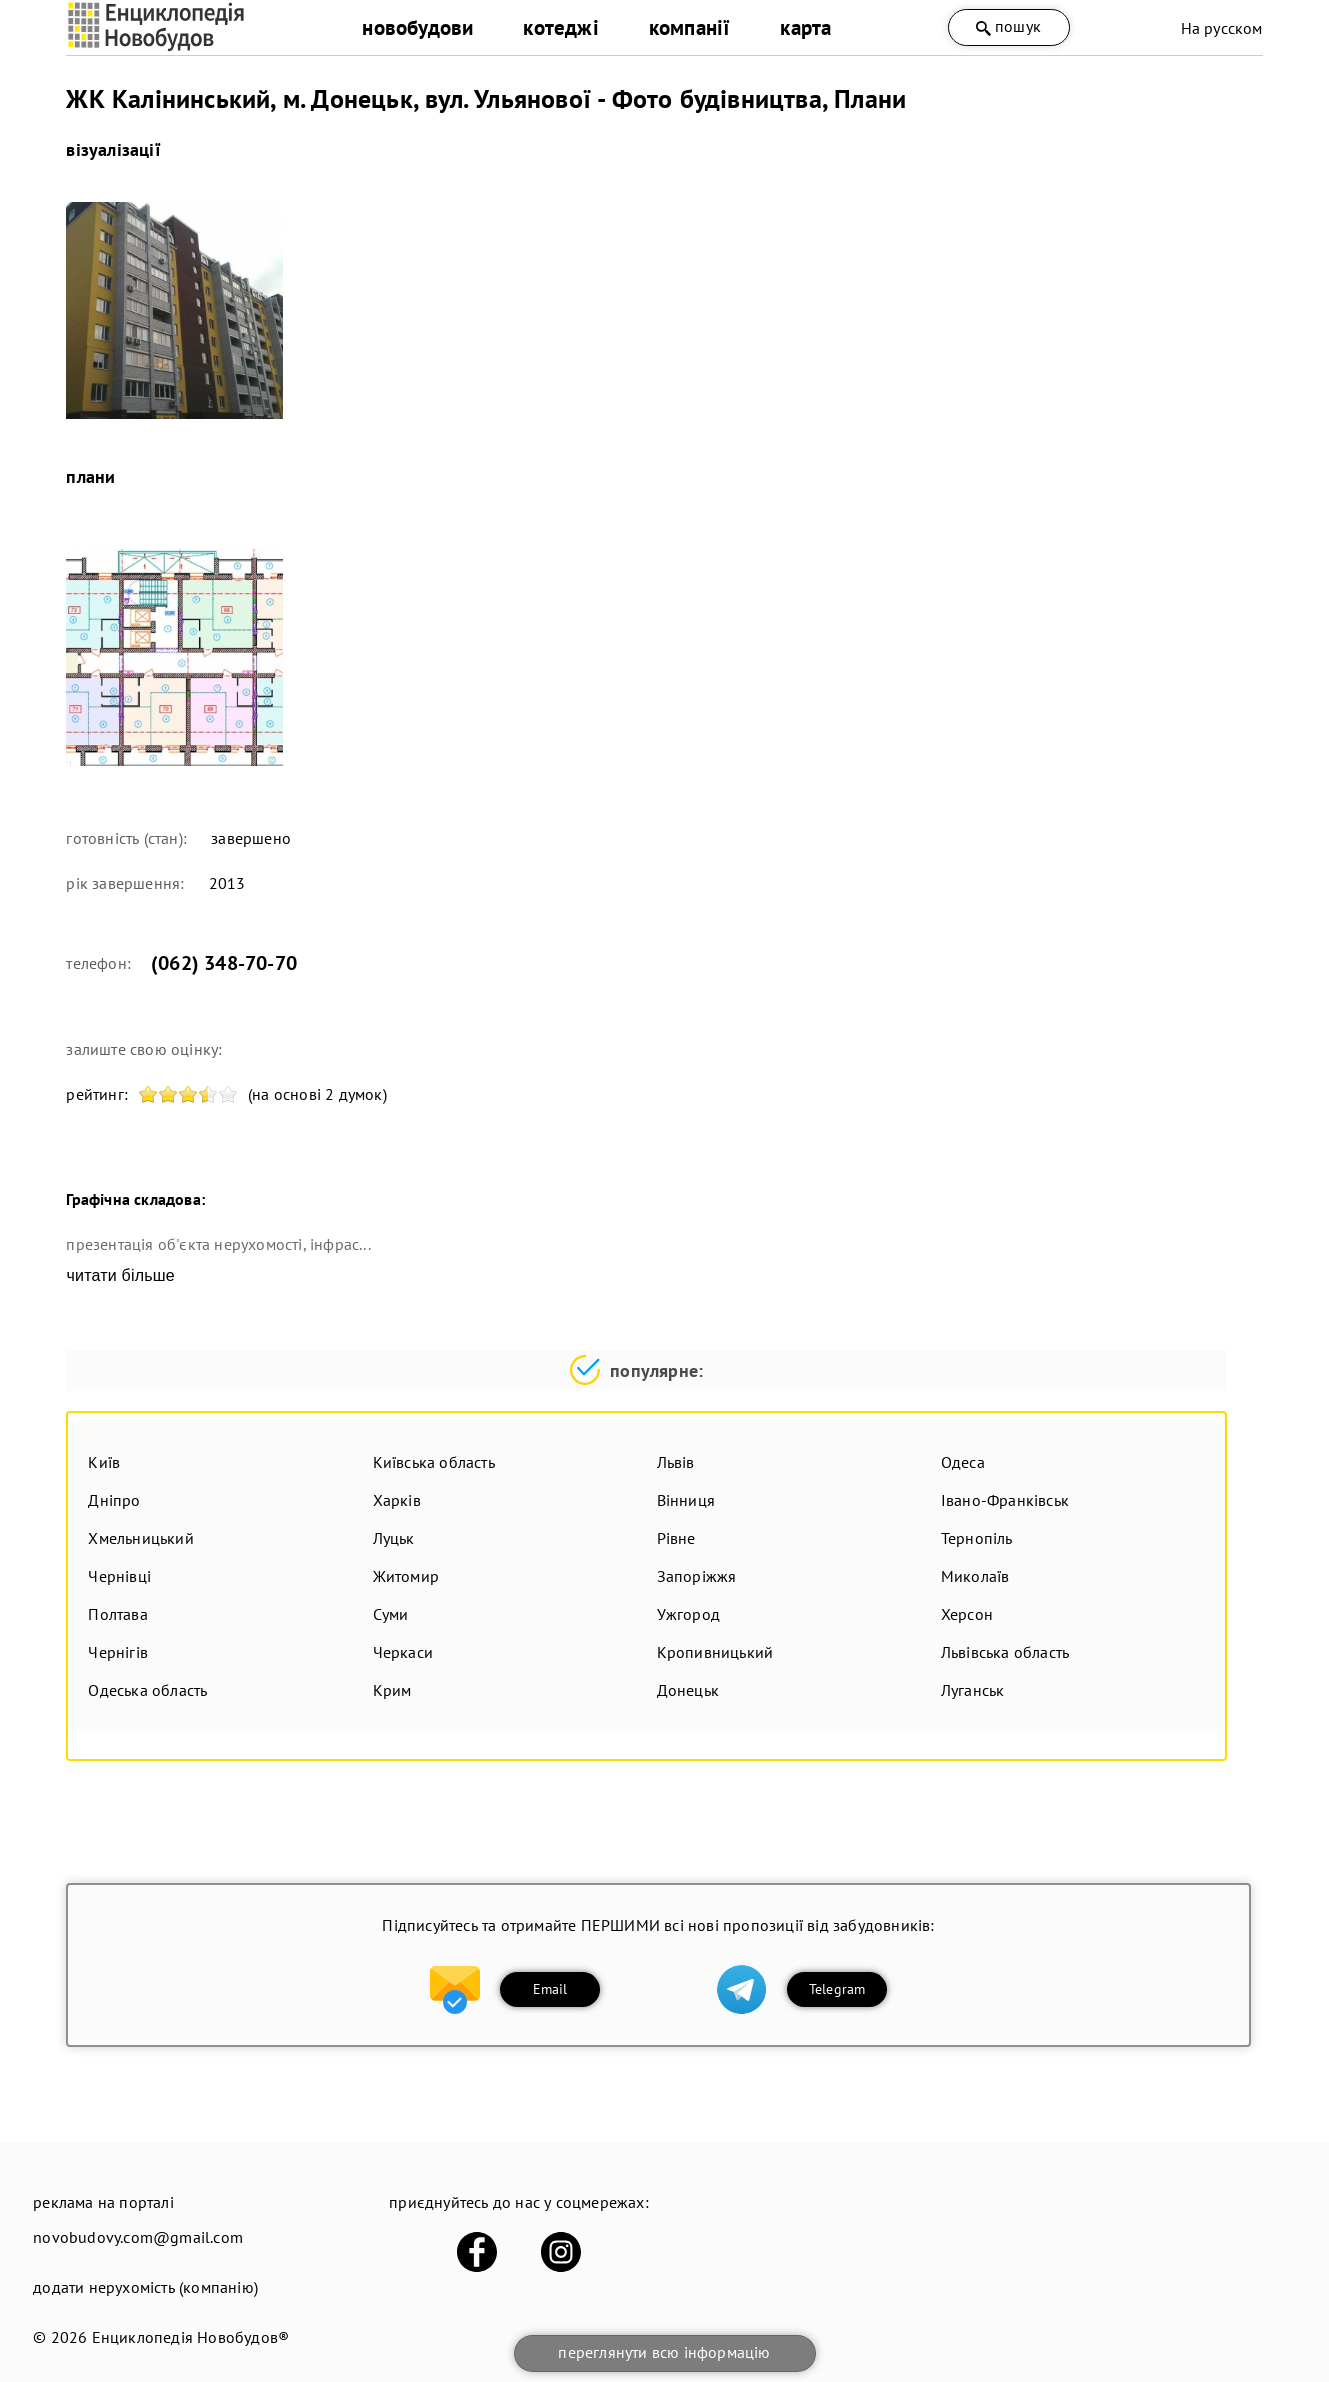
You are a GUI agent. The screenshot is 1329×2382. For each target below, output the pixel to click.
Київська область (434, 1462)
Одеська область (147, 1690)
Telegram (837, 1989)
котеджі (560, 27)
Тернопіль (977, 1538)
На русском (1222, 28)
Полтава (117, 1614)
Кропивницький (715, 1652)
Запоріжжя (697, 1576)
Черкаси (403, 1652)
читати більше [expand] (120, 1275)
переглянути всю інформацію (664, 2352)
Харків (397, 1500)
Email (550, 1989)
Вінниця (686, 1500)
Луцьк (394, 1538)
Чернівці (119, 1576)
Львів (676, 1462)
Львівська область (1005, 1652)
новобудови (417, 27)
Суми (391, 1614)
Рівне (676, 1538)
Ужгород (688, 1614)
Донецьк (688, 1690)
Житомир (406, 1576)
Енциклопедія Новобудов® (191, 2337)
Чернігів (118, 1652)
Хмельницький (140, 1538)
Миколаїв (975, 1576)
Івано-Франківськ (1005, 1500)
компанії (690, 27)
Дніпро (114, 1500)
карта (805, 27)
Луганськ (973, 1690)
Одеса (963, 1462)
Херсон (967, 1614)
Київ (104, 1462)
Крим (392, 1690)
